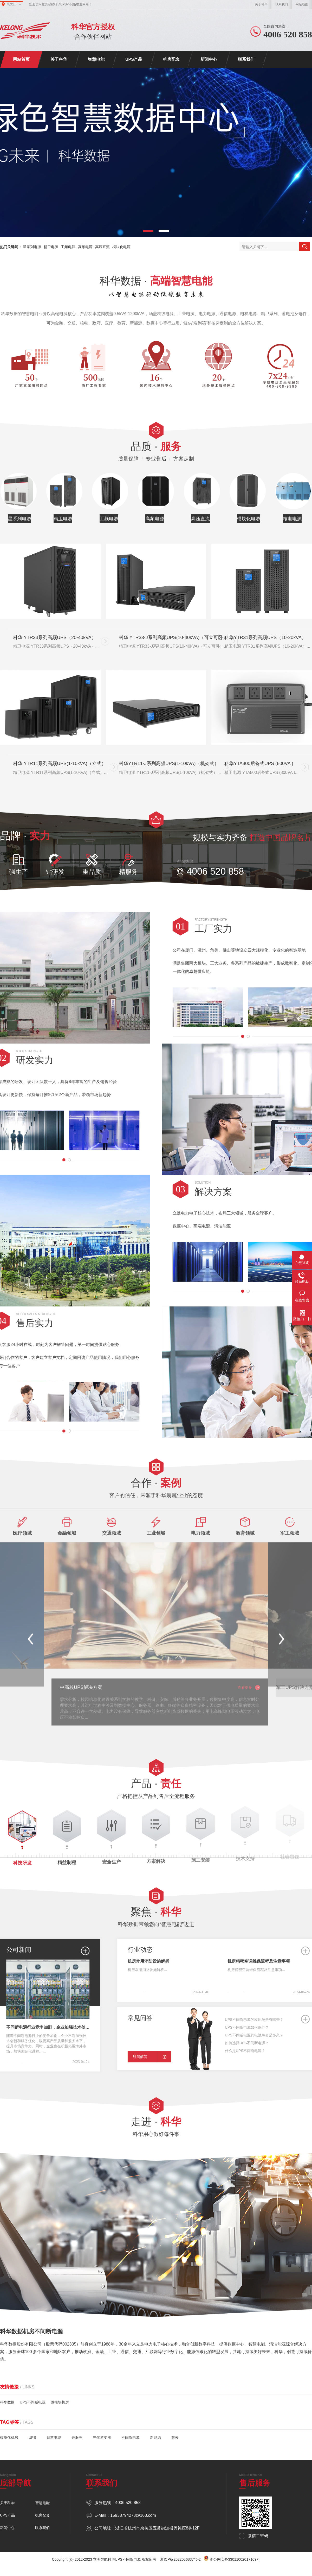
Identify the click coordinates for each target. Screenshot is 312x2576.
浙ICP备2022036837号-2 (180, 2559)
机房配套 (171, 59)
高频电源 (85, 247)
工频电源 (68, 247)
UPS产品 (133, 59)
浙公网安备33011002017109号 (235, 2559)
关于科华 (261, 4)
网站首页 (21, 59)
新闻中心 (208, 59)
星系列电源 (32, 247)
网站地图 (302, 4)
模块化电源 (121, 247)
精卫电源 (51, 247)
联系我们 (281, 4)
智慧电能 (96, 59)
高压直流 (102, 247)
